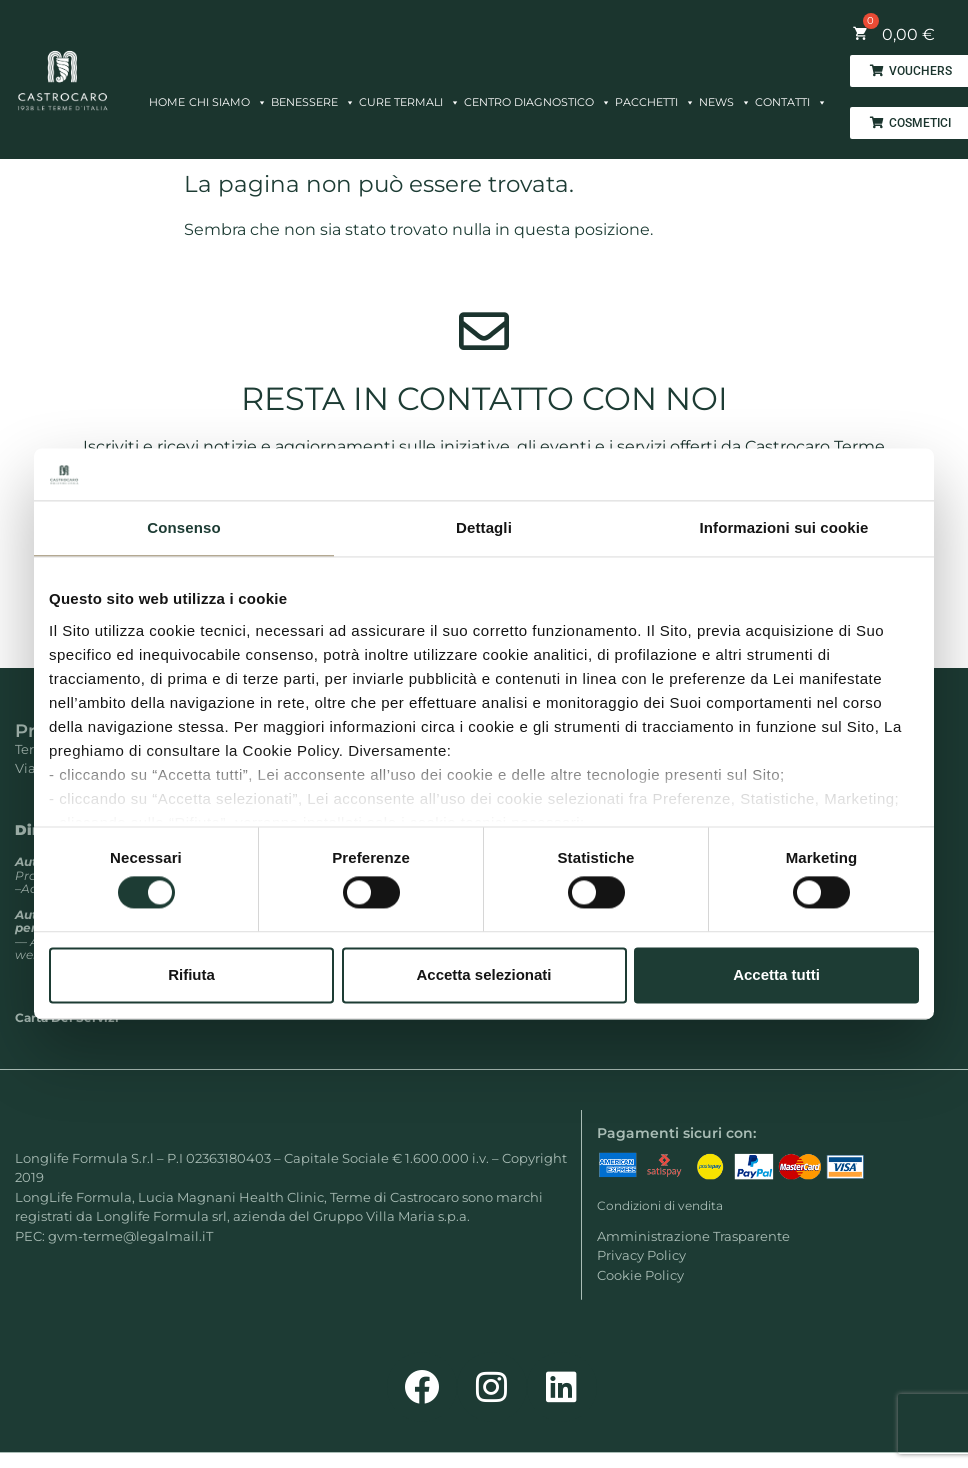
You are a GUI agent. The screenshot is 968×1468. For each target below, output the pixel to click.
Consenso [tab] (183, 528)
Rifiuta (191, 974)
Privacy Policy (641, 1255)
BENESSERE (313, 97)
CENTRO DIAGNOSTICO (537, 97)
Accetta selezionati (483, 974)
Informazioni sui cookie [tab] (784, 528)
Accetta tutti (776, 974)
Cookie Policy (640, 1275)
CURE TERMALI (409, 97)
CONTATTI (791, 97)
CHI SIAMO (228, 97)
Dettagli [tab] (484, 528)
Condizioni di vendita (660, 1205)
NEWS (725, 97)
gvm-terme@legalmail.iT (130, 1236)
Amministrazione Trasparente (693, 1236)
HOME (167, 102)
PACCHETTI (655, 97)
